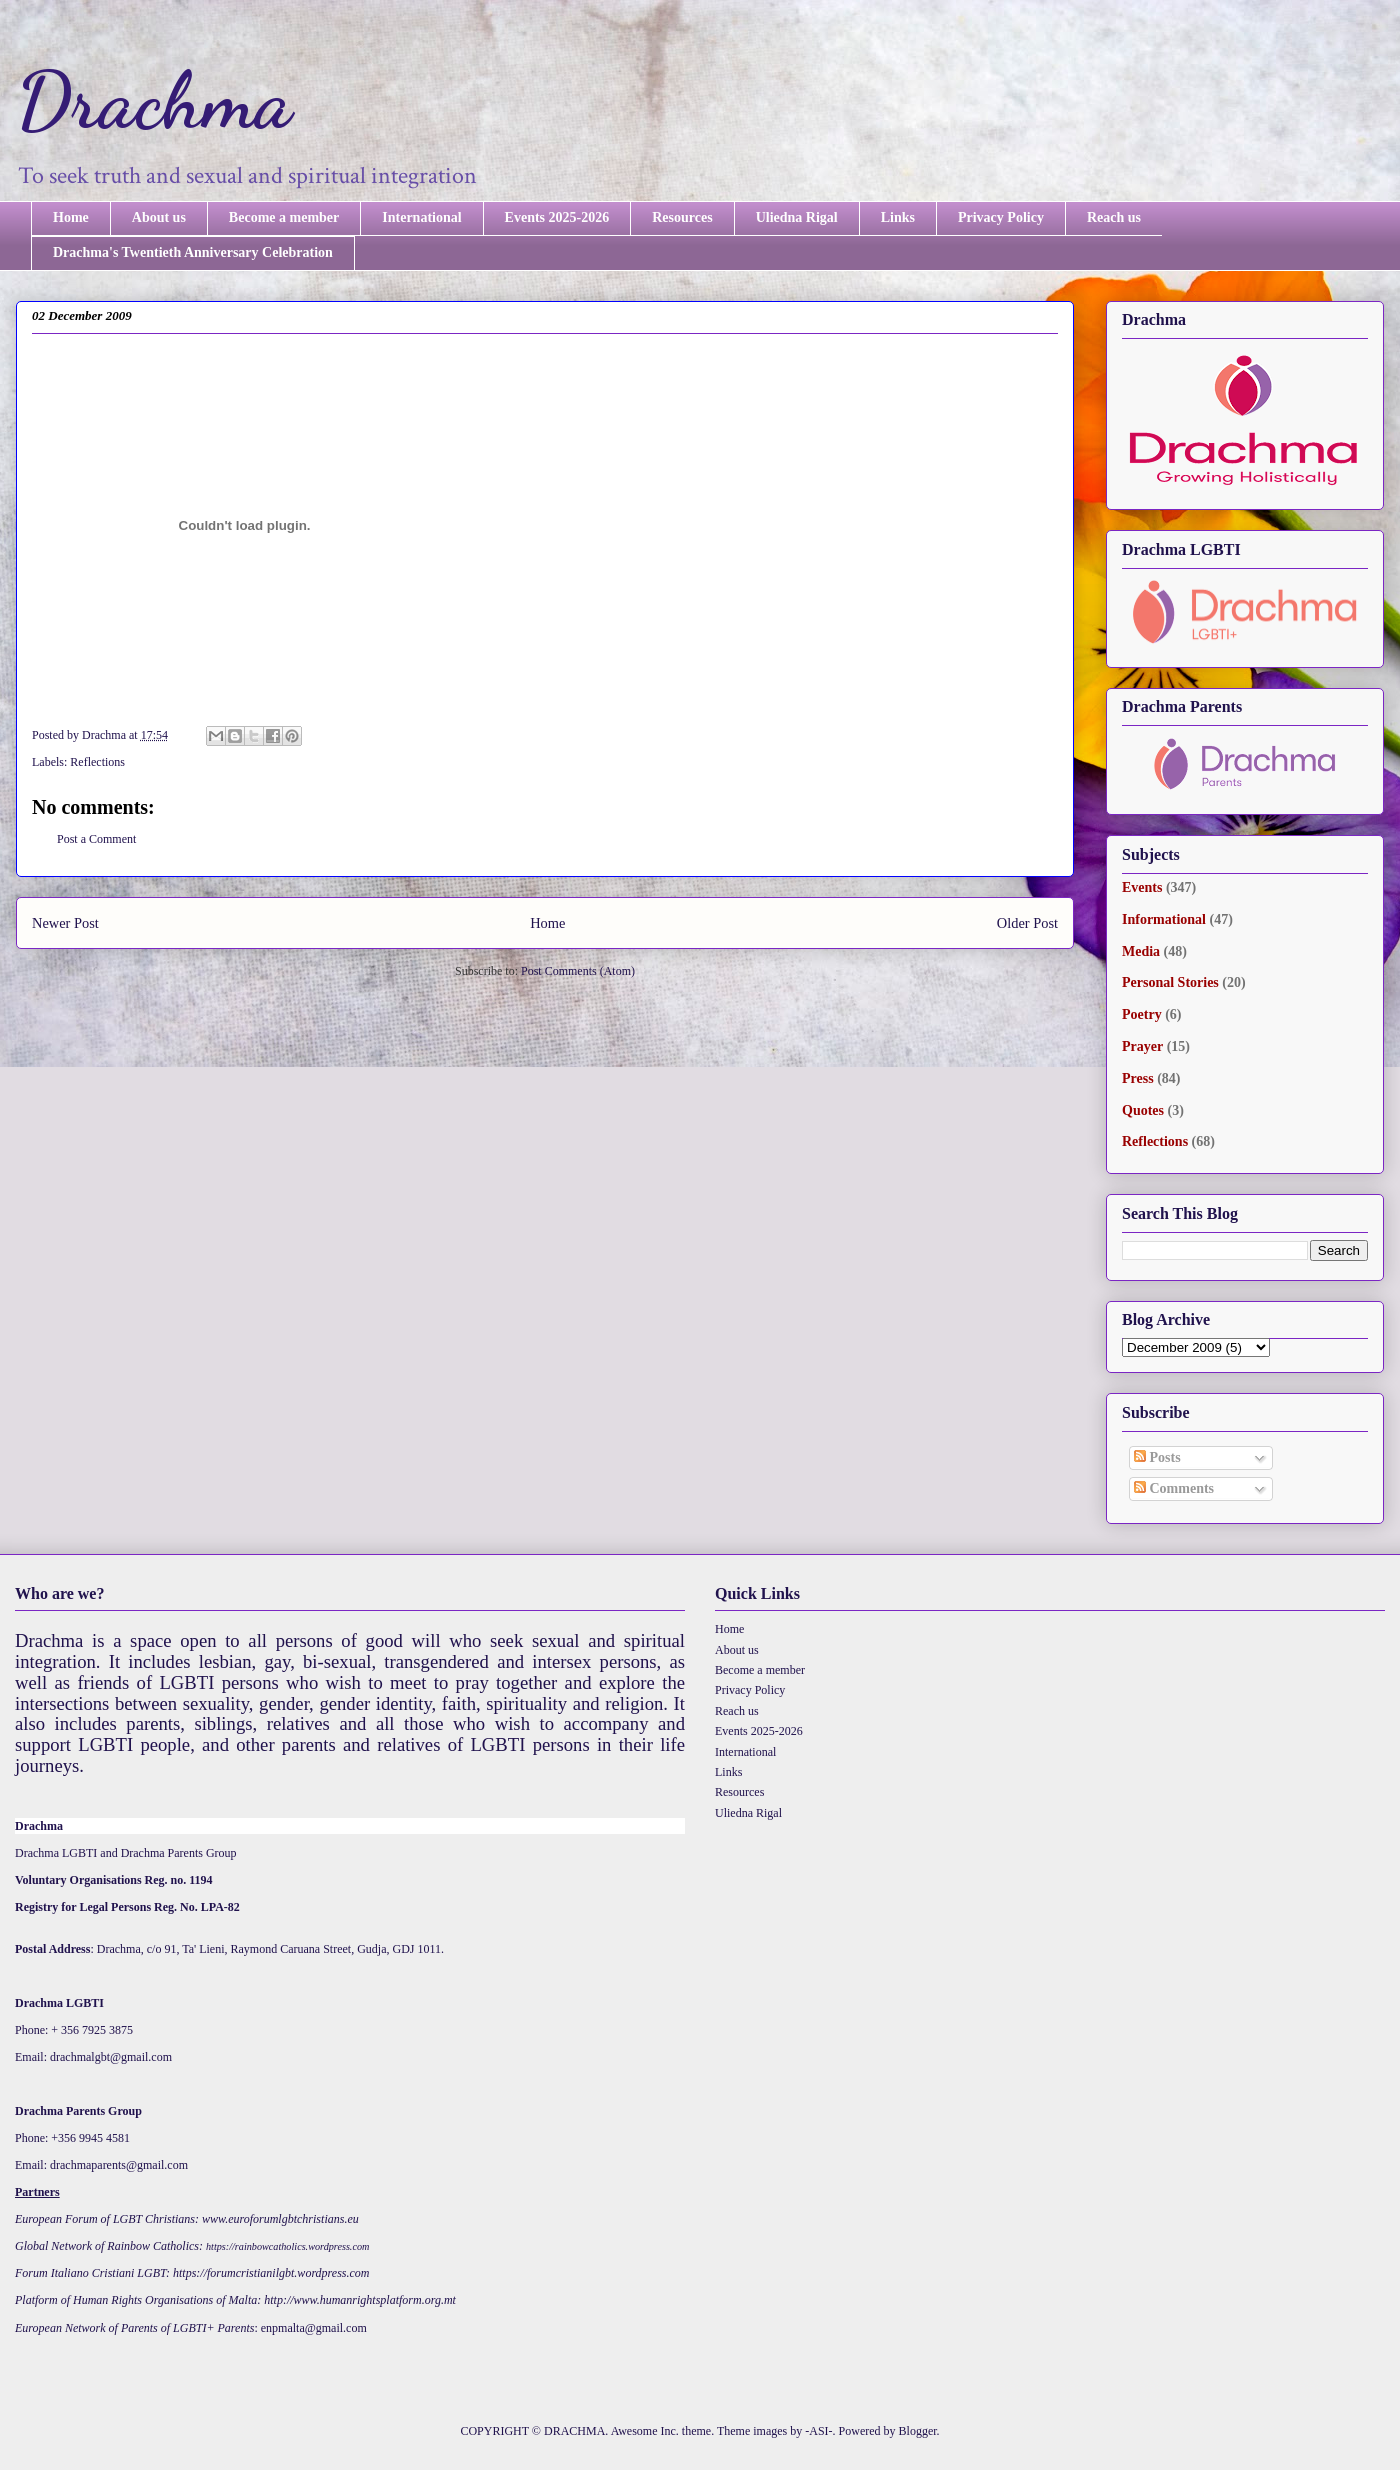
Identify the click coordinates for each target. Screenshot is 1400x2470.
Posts (1157, 1457)
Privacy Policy (1001, 217)
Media (1141, 951)
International (421, 217)
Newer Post (65, 923)
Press (1138, 1078)
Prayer (1142, 1046)
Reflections (97, 762)
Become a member (284, 217)
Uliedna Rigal (797, 217)
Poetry (1142, 1014)
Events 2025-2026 (557, 217)
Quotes (1143, 1110)
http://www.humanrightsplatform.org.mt (360, 2300)
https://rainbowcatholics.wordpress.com (287, 2246)
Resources (682, 217)
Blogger (918, 2431)
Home (71, 217)
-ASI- (818, 2431)
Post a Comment (96, 839)
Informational (1164, 919)
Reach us (1114, 217)
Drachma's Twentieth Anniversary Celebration (193, 252)
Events (1142, 887)
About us (159, 217)
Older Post (1027, 923)
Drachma (154, 100)
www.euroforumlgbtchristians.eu (280, 2219)
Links (898, 217)
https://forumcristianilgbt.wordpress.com (271, 2273)
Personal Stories (1170, 982)
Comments (1174, 1488)
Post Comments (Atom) (578, 971)
